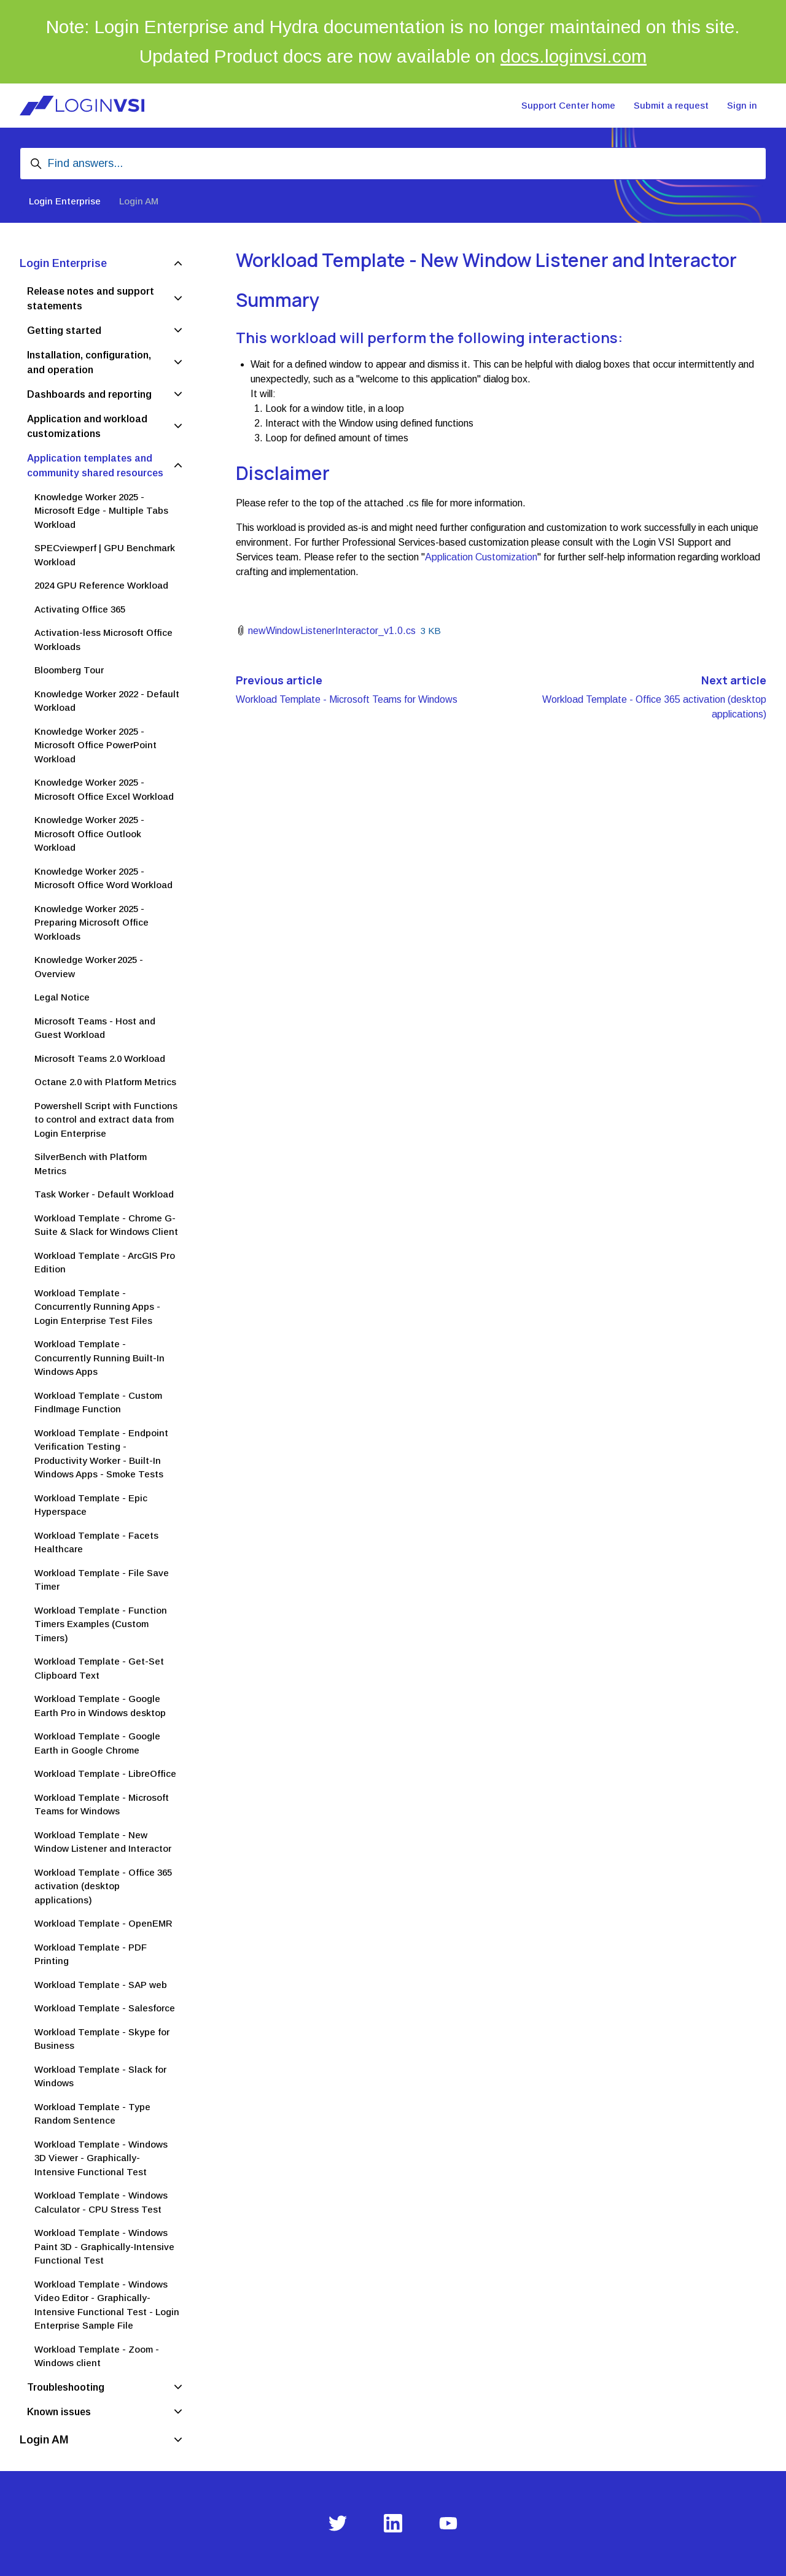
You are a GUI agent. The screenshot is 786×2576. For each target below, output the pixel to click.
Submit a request (671, 105)
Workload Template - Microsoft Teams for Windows (346, 699)
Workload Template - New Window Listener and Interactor (102, 1842)
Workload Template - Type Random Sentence (92, 2114)
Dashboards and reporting (89, 394)
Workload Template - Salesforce (104, 2008)
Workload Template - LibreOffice (105, 1773)
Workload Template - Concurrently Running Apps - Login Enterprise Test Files (97, 1307)
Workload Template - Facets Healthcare (96, 1542)
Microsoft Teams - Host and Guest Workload (94, 1028)
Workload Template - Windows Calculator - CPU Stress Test (101, 2202)
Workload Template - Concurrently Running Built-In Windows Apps (99, 1358)
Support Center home (568, 105)
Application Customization (481, 557)
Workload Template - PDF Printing (90, 1954)
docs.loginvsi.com (573, 56)
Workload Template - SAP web (100, 1984)
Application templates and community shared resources (95, 465)
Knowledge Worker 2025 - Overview (88, 966)
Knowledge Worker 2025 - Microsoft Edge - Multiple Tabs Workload (101, 511)
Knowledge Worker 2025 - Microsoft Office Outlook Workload (89, 833)
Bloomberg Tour (69, 670)
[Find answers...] (393, 163)
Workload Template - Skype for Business (101, 2039)
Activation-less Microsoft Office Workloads (103, 639)
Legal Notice (62, 997)
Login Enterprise (65, 201)
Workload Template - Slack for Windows (100, 2076)
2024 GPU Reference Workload (101, 585)
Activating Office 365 (79, 609)
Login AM (138, 201)
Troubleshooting (65, 2387)
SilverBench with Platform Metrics (90, 1163)
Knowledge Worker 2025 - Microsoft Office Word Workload (103, 878)
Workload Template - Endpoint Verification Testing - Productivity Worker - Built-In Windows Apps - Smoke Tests (101, 1454)
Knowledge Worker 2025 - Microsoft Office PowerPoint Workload (95, 745)
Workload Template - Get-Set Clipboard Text (99, 1668)
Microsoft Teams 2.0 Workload (99, 1058)
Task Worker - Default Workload (104, 1194)
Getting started (64, 330)
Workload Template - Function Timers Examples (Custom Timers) (100, 1624)
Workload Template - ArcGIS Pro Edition (104, 1262)
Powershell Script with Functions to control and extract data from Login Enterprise (105, 1119)
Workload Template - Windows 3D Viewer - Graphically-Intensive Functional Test (101, 2158)
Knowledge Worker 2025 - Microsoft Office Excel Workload (104, 789)
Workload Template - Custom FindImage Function (98, 1402)
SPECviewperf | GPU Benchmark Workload (104, 555)
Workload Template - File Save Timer (101, 1580)
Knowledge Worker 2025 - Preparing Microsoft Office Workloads (91, 922)
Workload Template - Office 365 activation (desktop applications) (103, 1886)
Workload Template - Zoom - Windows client (96, 2356)
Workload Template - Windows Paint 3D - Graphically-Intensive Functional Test (104, 2246)
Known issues (59, 2412)
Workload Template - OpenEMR (103, 1923)
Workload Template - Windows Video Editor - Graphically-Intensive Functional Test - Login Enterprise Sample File (106, 2305)
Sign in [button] (742, 105)
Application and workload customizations (87, 426)
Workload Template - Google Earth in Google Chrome (97, 1743)
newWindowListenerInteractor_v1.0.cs (332, 630)
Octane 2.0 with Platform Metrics (105, 1082)
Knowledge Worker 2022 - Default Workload (106, 701)
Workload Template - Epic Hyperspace (90, 1505)
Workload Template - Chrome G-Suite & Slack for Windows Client (106, 1225)
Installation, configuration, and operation (89, 362)
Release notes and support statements (90, 298)
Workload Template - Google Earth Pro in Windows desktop (100, 1705)
